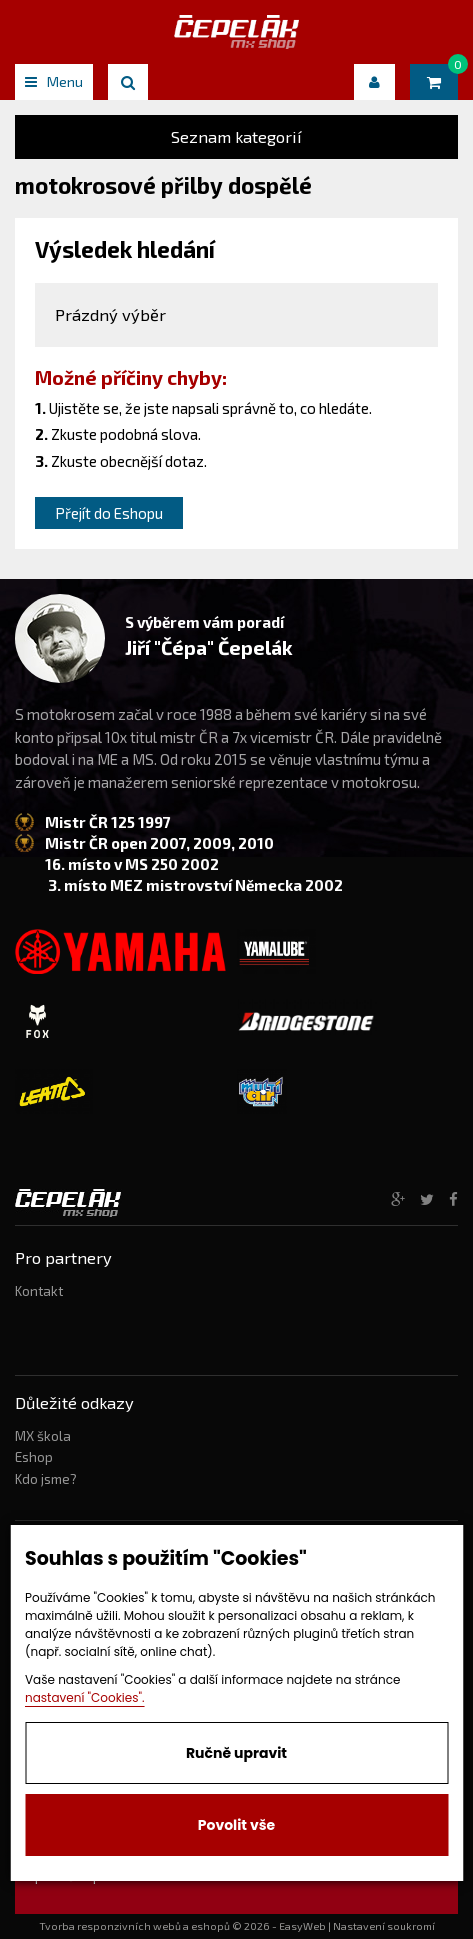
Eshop (34, 1457)
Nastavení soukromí (384, 1926)
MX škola (43, 1436)
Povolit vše (236, 1825)
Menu (54, 81)
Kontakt (39, 1291)
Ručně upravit (236, 1753)
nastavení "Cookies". (85, 1697)
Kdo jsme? (46, 1479)
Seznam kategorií (236, 136)
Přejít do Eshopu (109, 513)
